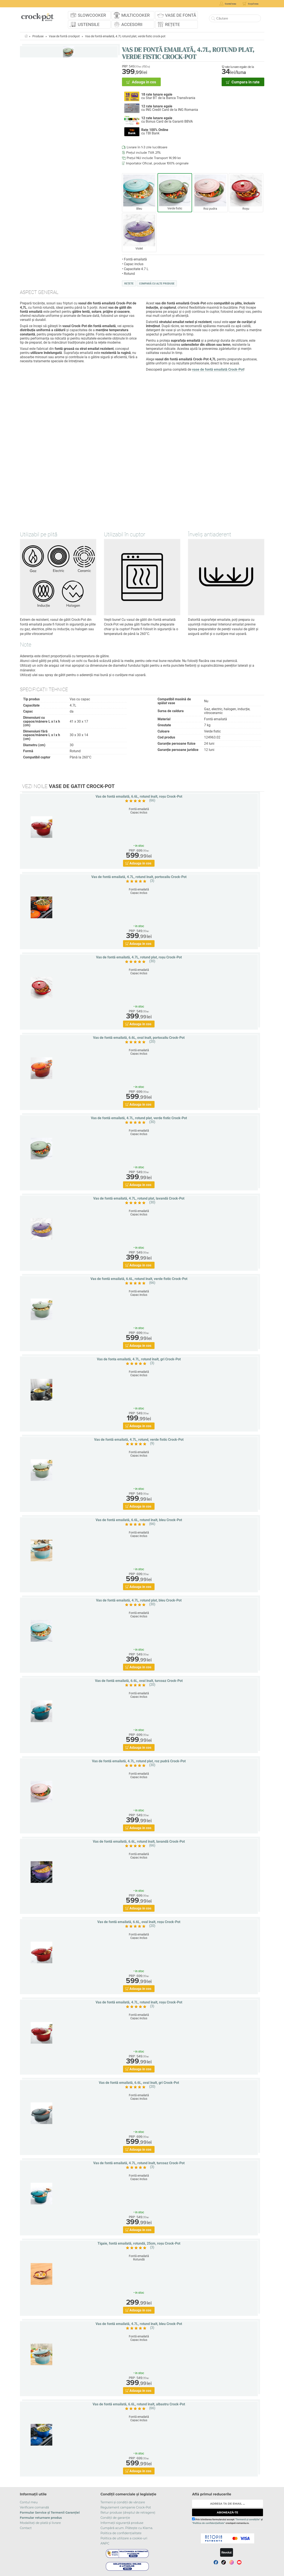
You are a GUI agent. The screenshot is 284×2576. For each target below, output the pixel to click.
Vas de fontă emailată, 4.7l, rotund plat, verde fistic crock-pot (125, 36)
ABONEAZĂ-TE (227, 2512)
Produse (38, 36)
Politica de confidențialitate (121, 2533)
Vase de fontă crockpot (64, 36)
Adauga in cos (144, 82)
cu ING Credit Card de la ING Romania (169, 108)
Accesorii (131, 24)
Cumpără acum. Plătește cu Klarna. (127, 2528)
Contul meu (29, 2502)
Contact (26, 2528)
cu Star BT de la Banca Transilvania (168, 96)
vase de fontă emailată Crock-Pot (218, 369)
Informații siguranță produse (122, 2523)
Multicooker (135, 15)
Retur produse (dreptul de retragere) (128, 2512)
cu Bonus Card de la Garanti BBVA (167, 119)
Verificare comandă (34, 2507)
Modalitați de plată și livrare (40, 2523)
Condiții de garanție (115, 2518)
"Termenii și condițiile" (247, 2519)
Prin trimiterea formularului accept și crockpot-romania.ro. (227, 2520)
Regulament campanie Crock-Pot (126, 2507)
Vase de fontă (180, 15)
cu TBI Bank (154, 131)
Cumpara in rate (245, 82)
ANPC (105, 2543)
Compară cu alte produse (156, 283)
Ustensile (88, 24)
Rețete (172, 24)
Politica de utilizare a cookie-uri (124, 2538)
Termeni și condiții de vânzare (123, 2502)
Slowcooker (92, 15)
